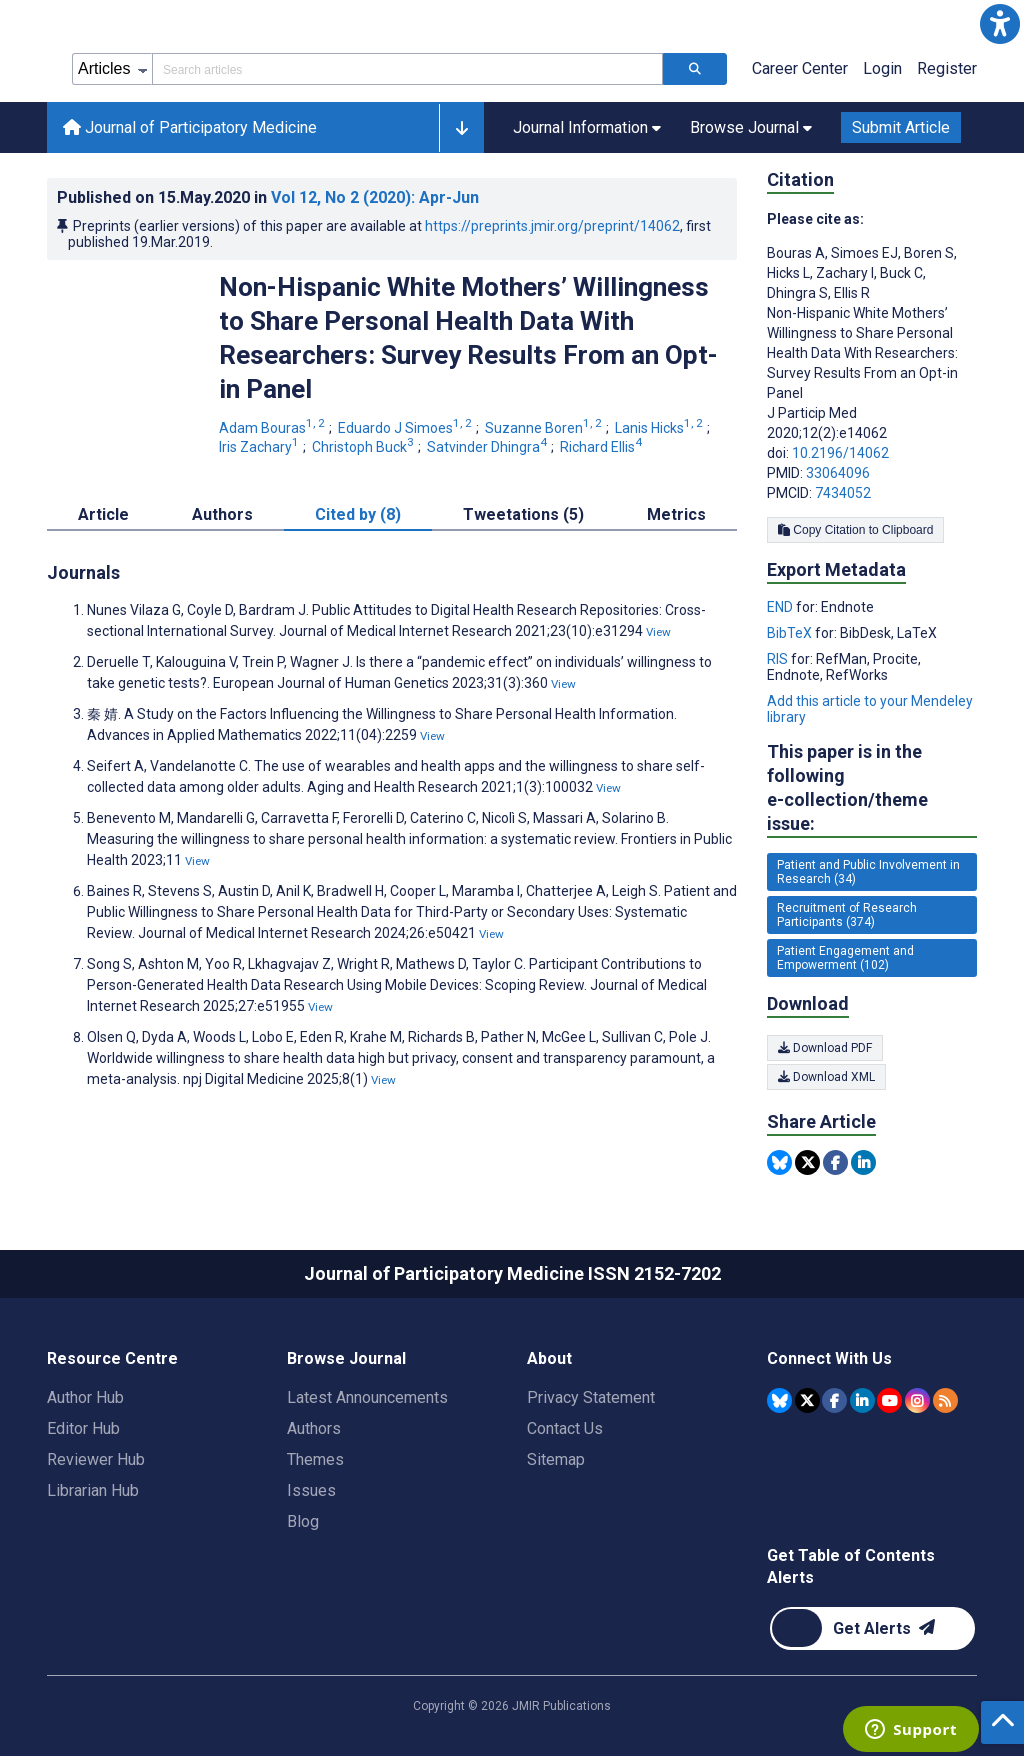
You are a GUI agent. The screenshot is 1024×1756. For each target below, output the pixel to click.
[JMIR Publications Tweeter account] (807, 1400)
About (549, 1358)
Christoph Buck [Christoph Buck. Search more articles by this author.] (364, 447)
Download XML (826, 1077)
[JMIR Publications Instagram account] (917, 1400)
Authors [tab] (222, 514)
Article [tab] (103, 514)
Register (947, 68)
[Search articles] (695, 69)
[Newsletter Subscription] (872, 1628)
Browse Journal (346, 1358)
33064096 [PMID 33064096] (838, 473)
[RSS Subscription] (945, 1400)
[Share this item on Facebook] (835, 1162)
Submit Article (901, 127)
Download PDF (825, 1048)
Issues (311, 1490)
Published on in (268, 197)
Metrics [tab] (676, 514)
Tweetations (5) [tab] (523, 514)
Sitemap (556, 1459)
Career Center (800, 68)
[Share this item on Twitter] (807, 1162)
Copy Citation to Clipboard (855, 530)
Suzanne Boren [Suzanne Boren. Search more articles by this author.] (545, 428)
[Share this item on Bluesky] (779, 1162)
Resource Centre (112, 1358)
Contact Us (565, 1428)
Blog (303, 1521)
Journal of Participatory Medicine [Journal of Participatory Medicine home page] (190, 127)
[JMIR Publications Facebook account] (834, 1400)
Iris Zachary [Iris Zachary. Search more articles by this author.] (260, 447)
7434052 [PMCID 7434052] (843, 493)
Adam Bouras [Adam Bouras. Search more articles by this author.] (273, 428)
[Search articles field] (407, 69)
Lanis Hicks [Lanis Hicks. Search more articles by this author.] (660, 428)
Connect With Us (829, 1358)
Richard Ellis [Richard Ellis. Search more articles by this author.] (602, 447)
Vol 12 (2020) (375, 197)
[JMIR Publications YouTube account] (889, 1400)
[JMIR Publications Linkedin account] (862, 1400)
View (658, 632)
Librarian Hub (93, 1490)
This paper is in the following (872, 788)
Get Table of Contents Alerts (851, 1566)
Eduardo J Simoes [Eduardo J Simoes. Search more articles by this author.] (406, 428)
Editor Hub (83, 1428)
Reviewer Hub (96, 1459)
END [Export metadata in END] (781, 607)
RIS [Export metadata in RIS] (779, 659)
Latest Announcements (367, 1397)
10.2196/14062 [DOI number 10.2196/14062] (840, 453)
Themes (315, 1459)
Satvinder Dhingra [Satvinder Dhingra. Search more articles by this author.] (488, 447)
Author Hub (85, 1397)
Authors (314, 1428)
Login (882, 68)
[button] (1000, 24)
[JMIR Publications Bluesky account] (779, 1400)
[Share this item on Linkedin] (863, 1162)
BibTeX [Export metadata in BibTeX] (791, 633)
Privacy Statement (591, 1397)
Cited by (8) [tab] (358, 514)
